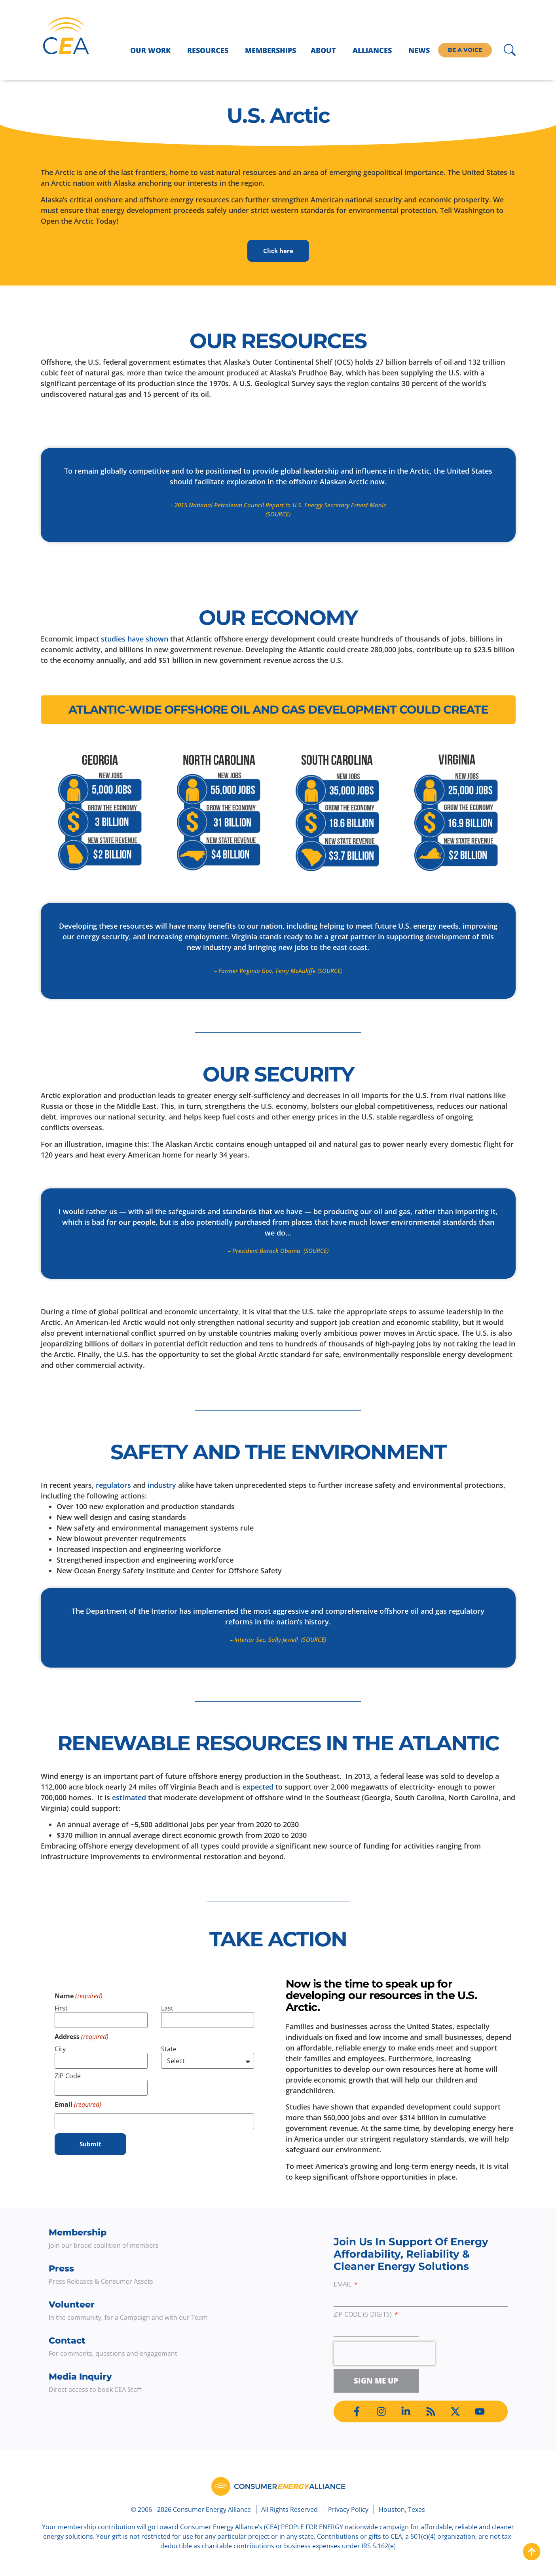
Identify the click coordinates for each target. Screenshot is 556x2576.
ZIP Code (68, 2076)
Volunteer (72, 2304)
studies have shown (134, 639)
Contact (67, 2340)
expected (258, 1787)
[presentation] (384, 2353)
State (168, 2049)
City (60, 2049)
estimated (129, 1797)
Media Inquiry (80, 2376)
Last (167, 2008)
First (61, 2008)
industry (162, 1485)
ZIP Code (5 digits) (363, 2315)
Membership (77, 2232)
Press (61, 2268)
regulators (113, 1485)
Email (343, 2285)
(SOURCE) (278, 514)
